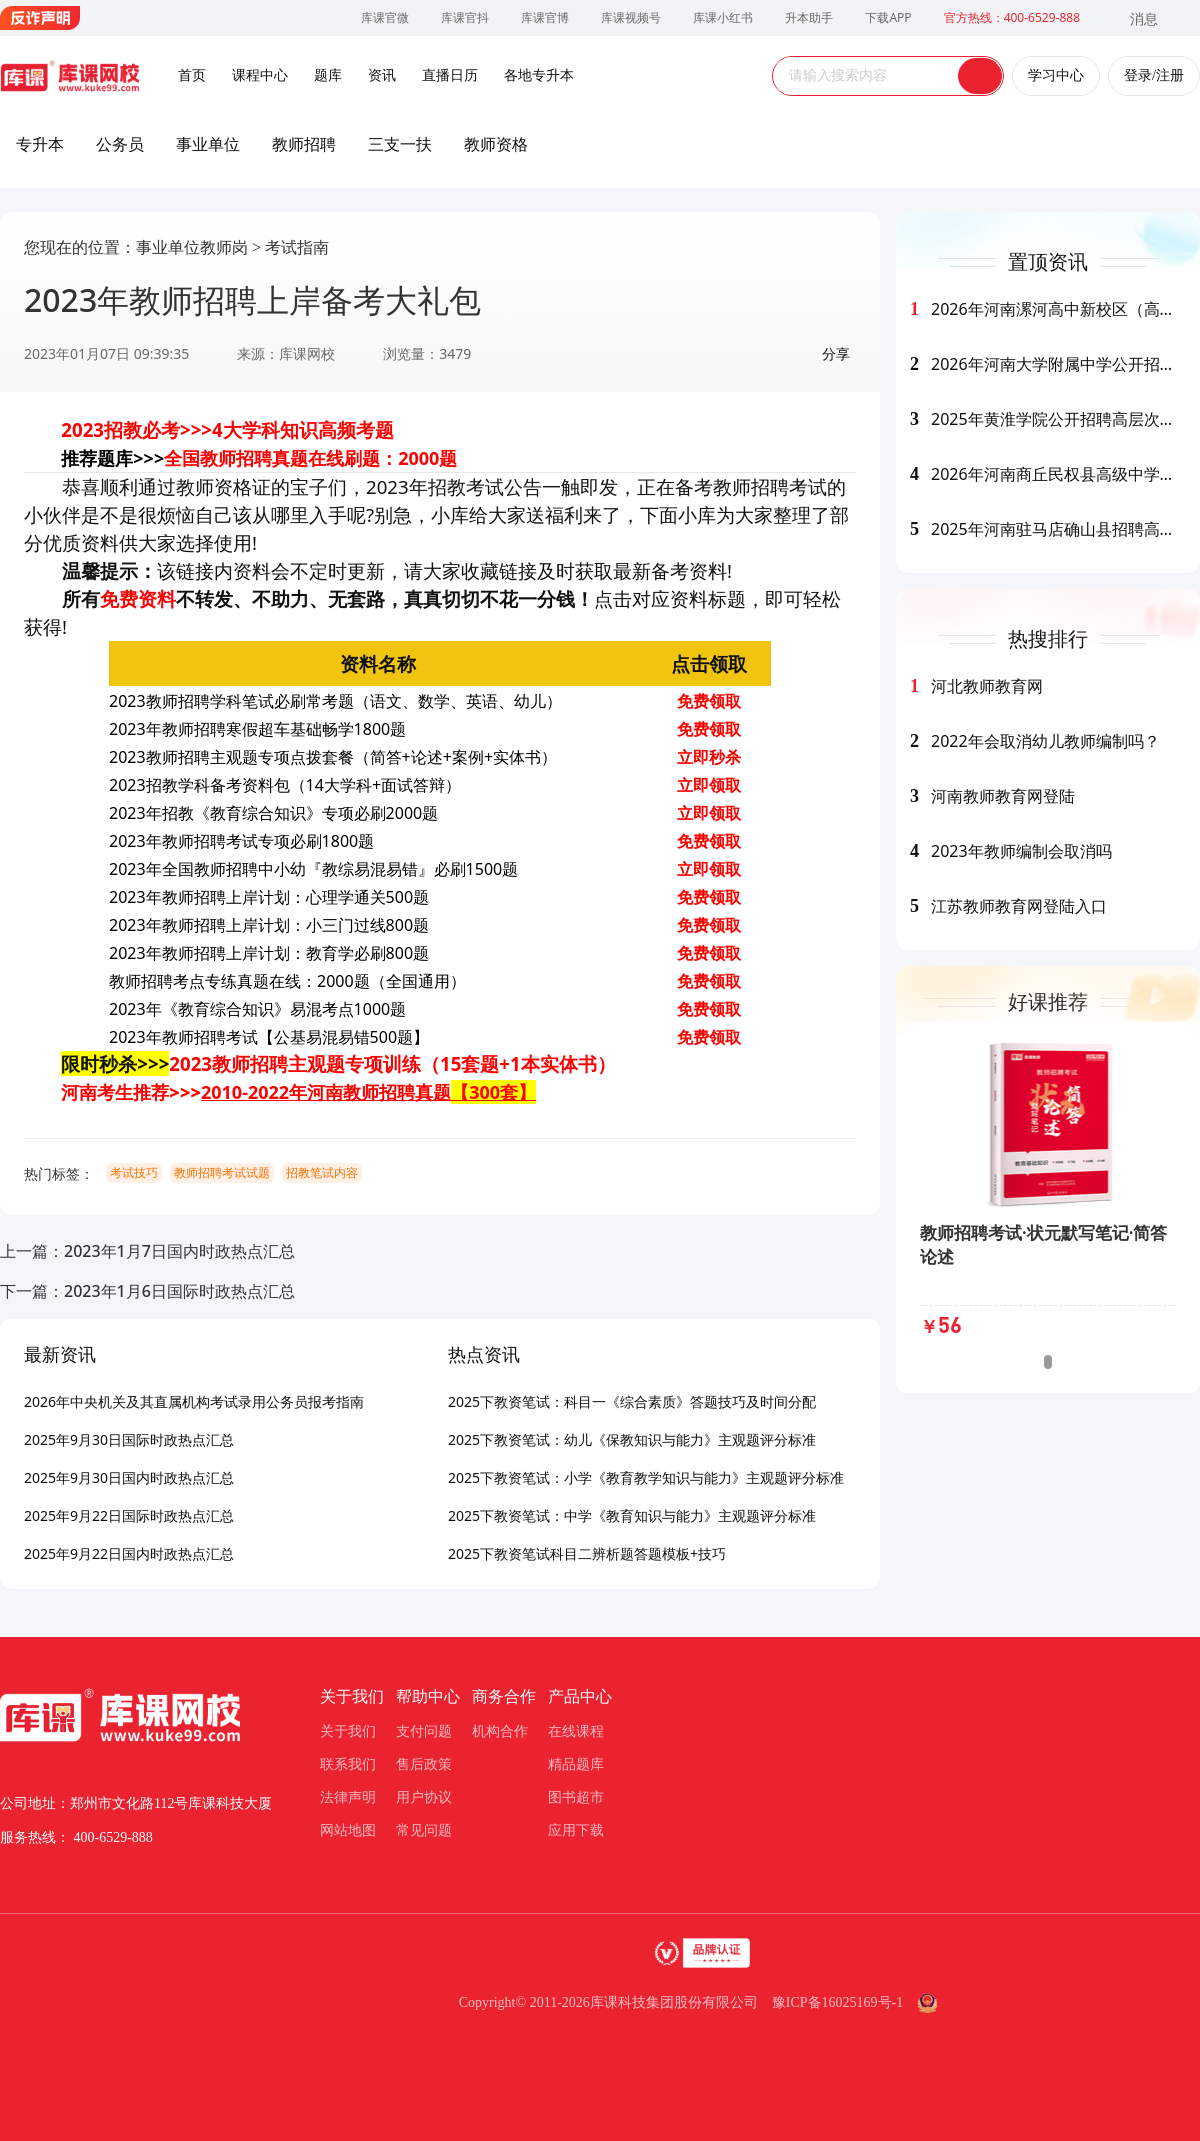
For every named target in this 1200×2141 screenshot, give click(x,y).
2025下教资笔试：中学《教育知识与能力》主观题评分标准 (632, 1515)
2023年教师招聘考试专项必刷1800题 (241, 841)
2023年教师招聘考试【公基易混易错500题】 (269, 1037)
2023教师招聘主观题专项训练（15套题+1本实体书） (392, 1063)
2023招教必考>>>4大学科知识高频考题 (227, 429)
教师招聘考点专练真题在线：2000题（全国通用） (287, 981)
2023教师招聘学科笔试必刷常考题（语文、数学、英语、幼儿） (335, 701)
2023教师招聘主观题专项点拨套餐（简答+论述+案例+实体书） (333, 757)
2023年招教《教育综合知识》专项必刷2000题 (273, 813)
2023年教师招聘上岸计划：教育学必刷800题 (269, 953)
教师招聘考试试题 (222, 1172)
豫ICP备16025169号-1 (837, 2002)
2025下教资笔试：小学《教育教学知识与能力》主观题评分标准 (646, 1477)
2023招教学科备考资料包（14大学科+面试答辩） (285, 785)
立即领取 (709, 785)
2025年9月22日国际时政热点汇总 (129, 1515)
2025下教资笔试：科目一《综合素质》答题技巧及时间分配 (632, 1401)
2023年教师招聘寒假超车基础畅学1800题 (257, 729)
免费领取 (709, 701)
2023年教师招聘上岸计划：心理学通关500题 (269, 897)
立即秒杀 (709, 757)
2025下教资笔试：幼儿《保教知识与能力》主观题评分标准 (632, 1439)
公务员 (120, 144)
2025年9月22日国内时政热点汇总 (129, 1553)
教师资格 (496, 144)
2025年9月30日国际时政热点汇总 (129, 1439)
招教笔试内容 (322, 1172)
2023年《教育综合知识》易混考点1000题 (257, 1009)
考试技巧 (134, 1172)
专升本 (40, 144)
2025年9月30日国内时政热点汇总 (129, 1477)
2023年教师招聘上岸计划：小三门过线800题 (269, 925)
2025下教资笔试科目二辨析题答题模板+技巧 (587, 1553)
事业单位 (208, 144)
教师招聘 (304, 144)
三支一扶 (400, 144)
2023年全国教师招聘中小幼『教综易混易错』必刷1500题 (313, 869)
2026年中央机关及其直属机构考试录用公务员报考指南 (194, 1401)
